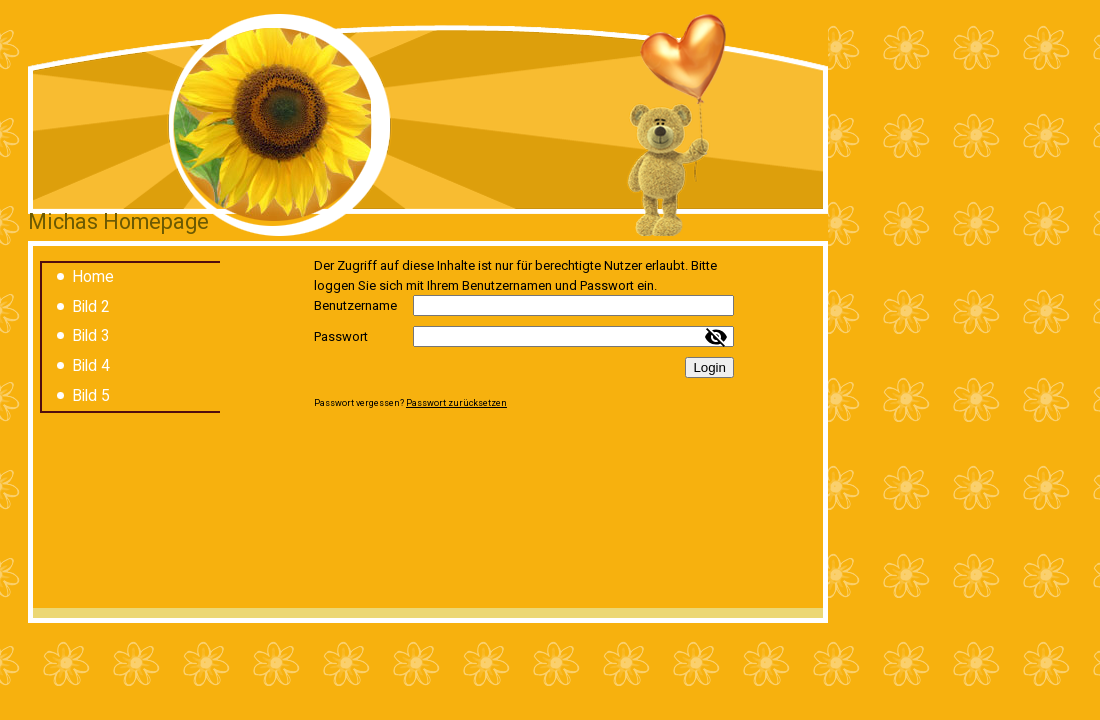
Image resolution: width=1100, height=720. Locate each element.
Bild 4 (91, 366)
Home (93, 277)
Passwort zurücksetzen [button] (456, 403)
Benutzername (355, 305)
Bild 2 (91, 307)
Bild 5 (91, 396)
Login (709, 367)
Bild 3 (91, 336)
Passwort (341, 336)
